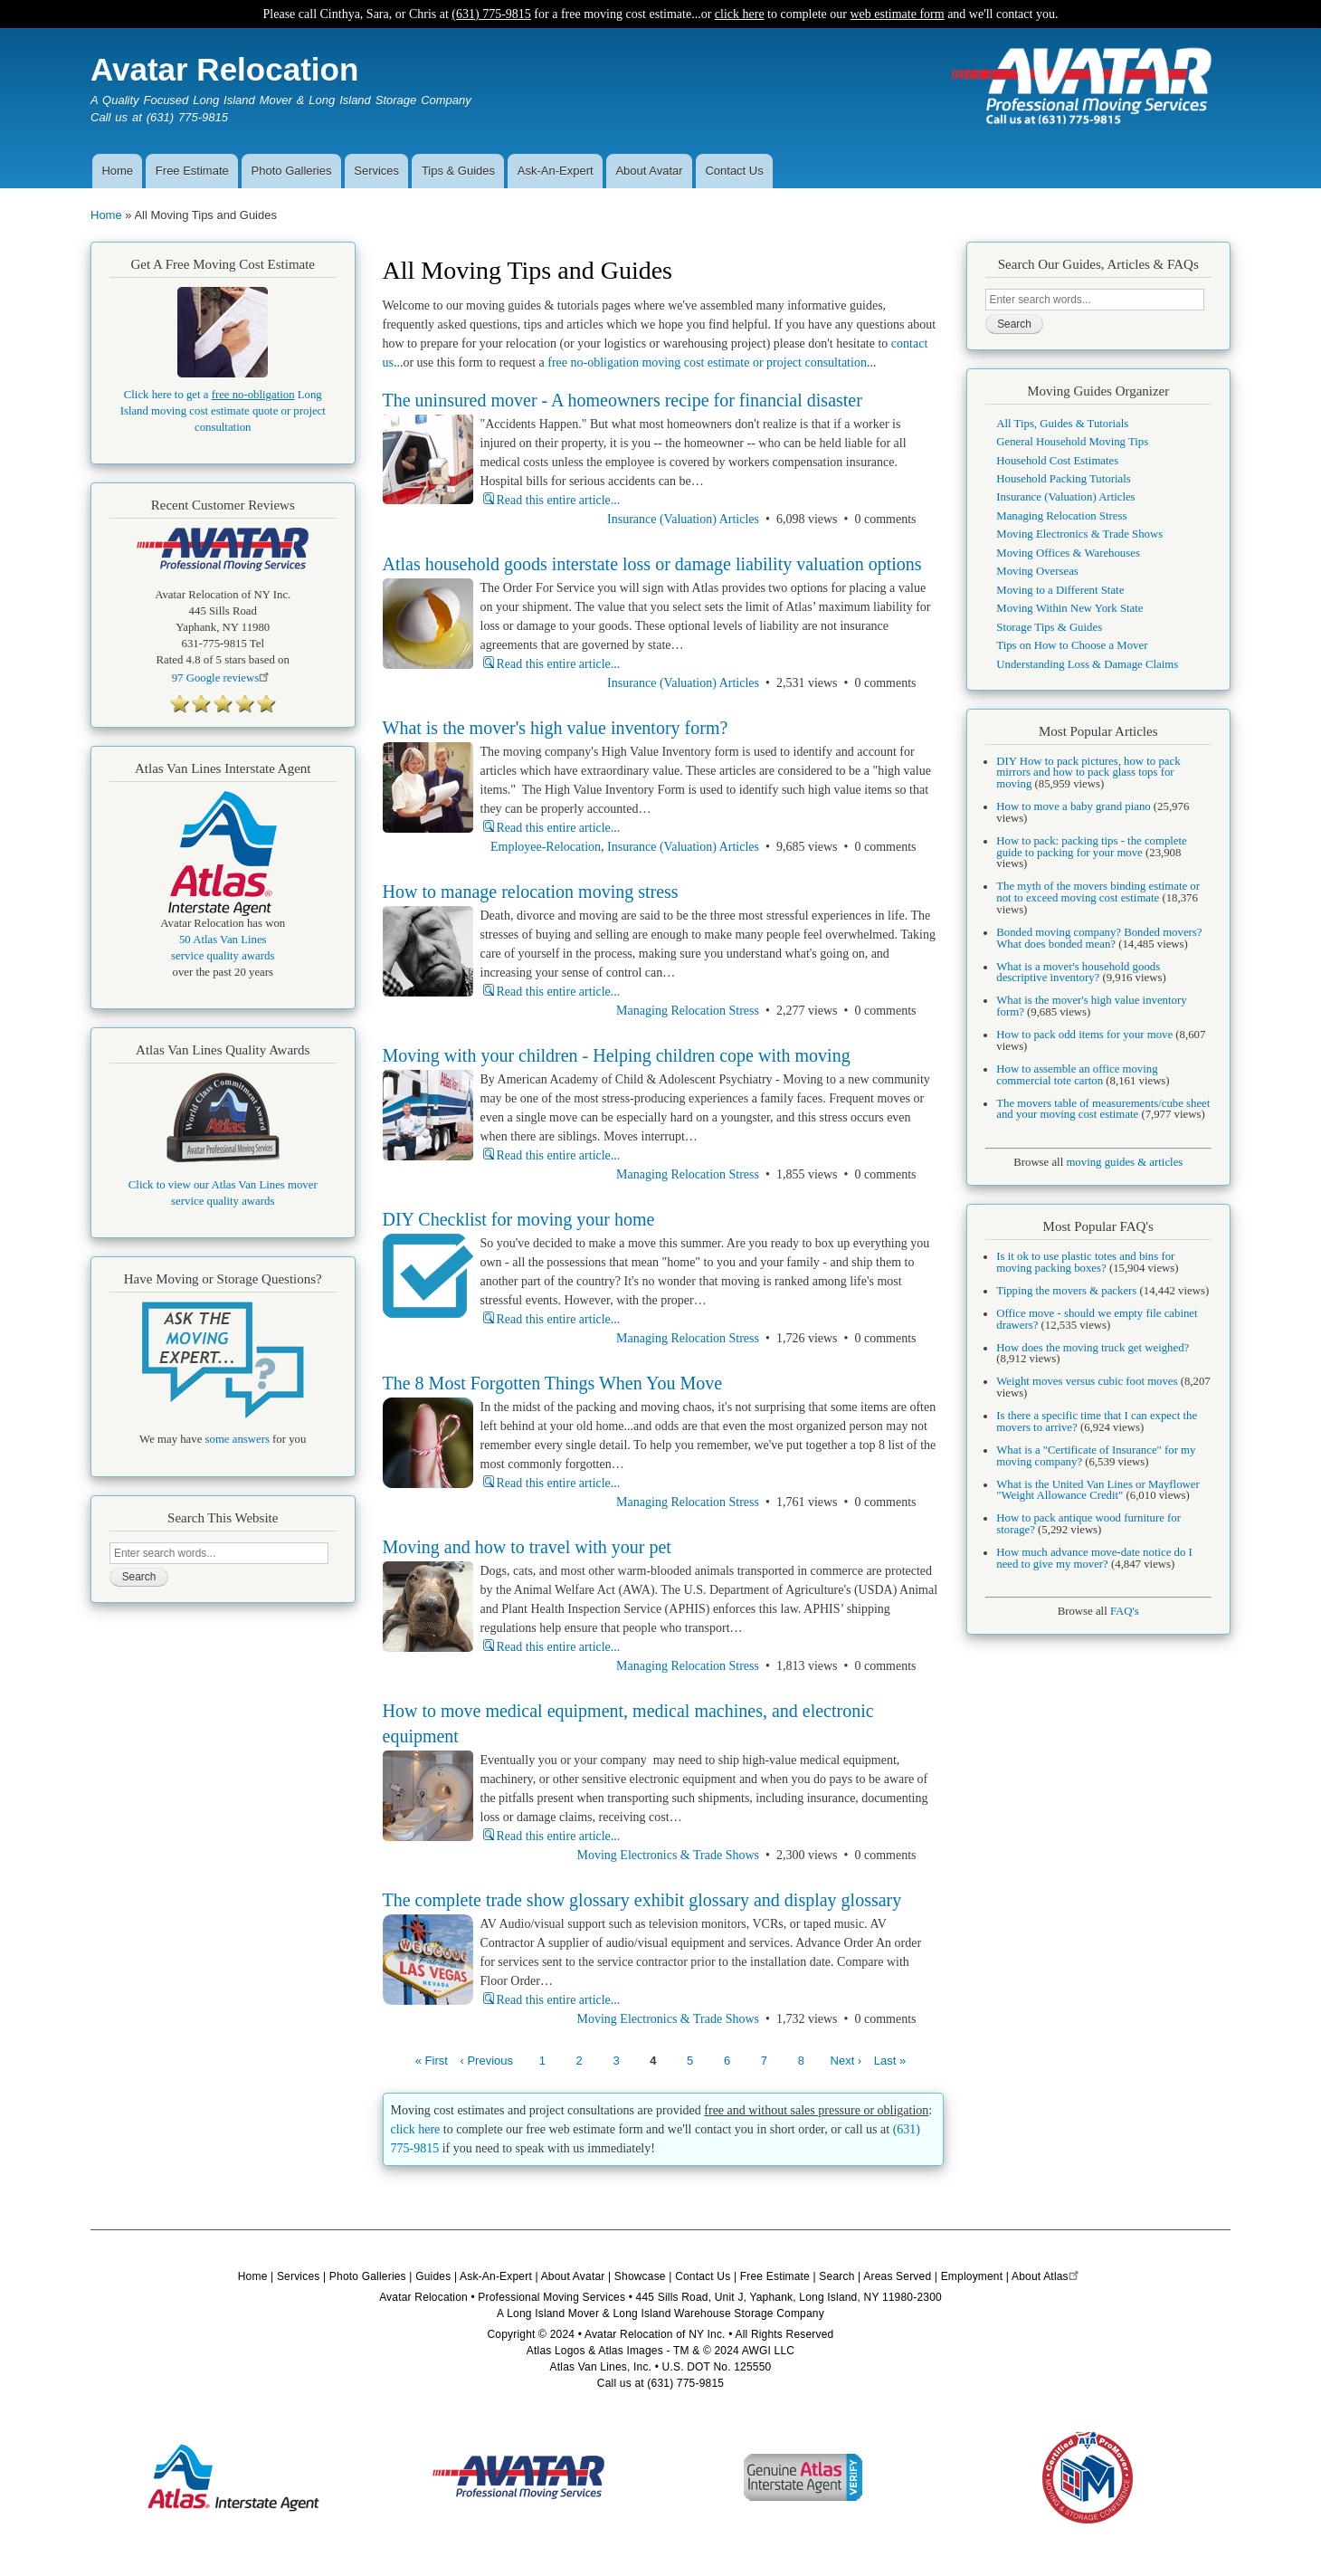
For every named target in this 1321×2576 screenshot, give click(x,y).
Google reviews (223, 678)
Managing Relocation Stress (687, 1010)
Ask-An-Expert (556, 170)
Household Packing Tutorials (1063, 478)
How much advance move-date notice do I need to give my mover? (1094, 1558)
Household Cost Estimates (1057, 460)
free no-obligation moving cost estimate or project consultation (707, 362)
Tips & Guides (458, 170)
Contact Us (734, 170)
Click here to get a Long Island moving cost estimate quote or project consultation (223, 411)
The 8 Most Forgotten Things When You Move (553, 1383)
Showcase (640, 2276)
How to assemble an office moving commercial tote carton (1076, 1075)
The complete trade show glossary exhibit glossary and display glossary (642, 1900)
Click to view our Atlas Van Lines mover (223, 1184)
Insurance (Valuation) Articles (683, 519)
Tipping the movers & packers (1066, 1290)
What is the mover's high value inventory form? (555, 728)
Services (376, 170)
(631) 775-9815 (491, 14)
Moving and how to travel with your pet (527, 1547)
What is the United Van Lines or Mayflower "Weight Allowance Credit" (1097, 1490)
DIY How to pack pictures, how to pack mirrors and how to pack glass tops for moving (1088, 773)
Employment (972, 2276)
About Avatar (648, 170)
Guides (433, 2276)
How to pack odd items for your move (1084, 1034)
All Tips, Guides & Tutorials (1062, 423)
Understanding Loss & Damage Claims (1087, 664)
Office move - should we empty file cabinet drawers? (1096, 1319)
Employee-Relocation (545, 847)
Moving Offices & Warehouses (1068, 553)
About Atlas (1047, 2276)
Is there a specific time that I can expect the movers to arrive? (1096, 1421)
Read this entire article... (559, 500)
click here (740, 14)
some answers (237, 1439)
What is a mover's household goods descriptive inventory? (1078, 972)
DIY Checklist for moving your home (519, 1219)
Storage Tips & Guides (1049, 627)
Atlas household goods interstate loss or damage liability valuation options (652, 564)
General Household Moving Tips (1072, 441)
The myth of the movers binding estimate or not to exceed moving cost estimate (1098, 892)
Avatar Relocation (224, 69)
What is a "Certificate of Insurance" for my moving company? (1095, 1456)
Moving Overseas (1037, 571)
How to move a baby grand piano (1073, 806)
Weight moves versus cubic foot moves (1086, 1381)
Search (836, 2276)
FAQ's (1124, 1611)
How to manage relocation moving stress (531, 892)
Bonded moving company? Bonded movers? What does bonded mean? (1099, 938)
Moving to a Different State (1060, 590)
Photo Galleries (292, 170)
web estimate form (897, 14)
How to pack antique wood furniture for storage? (1088, 1524)
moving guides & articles (1124, 1162)
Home (117, 170)
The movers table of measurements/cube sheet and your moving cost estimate (1103, 1109)
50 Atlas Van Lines (223, 939)
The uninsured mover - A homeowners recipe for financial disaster (622, 400)
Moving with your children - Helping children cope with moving (617, 1055)
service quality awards (222, 955)
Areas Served (897, 2276)
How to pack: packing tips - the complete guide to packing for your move (1091, 847)
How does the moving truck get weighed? (1092, 1347)
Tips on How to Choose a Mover (1071, 645)
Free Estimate (192, 170)
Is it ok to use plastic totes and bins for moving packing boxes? (1085, 1262)
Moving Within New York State (1069, 608)
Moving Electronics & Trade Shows (668, 1855)
